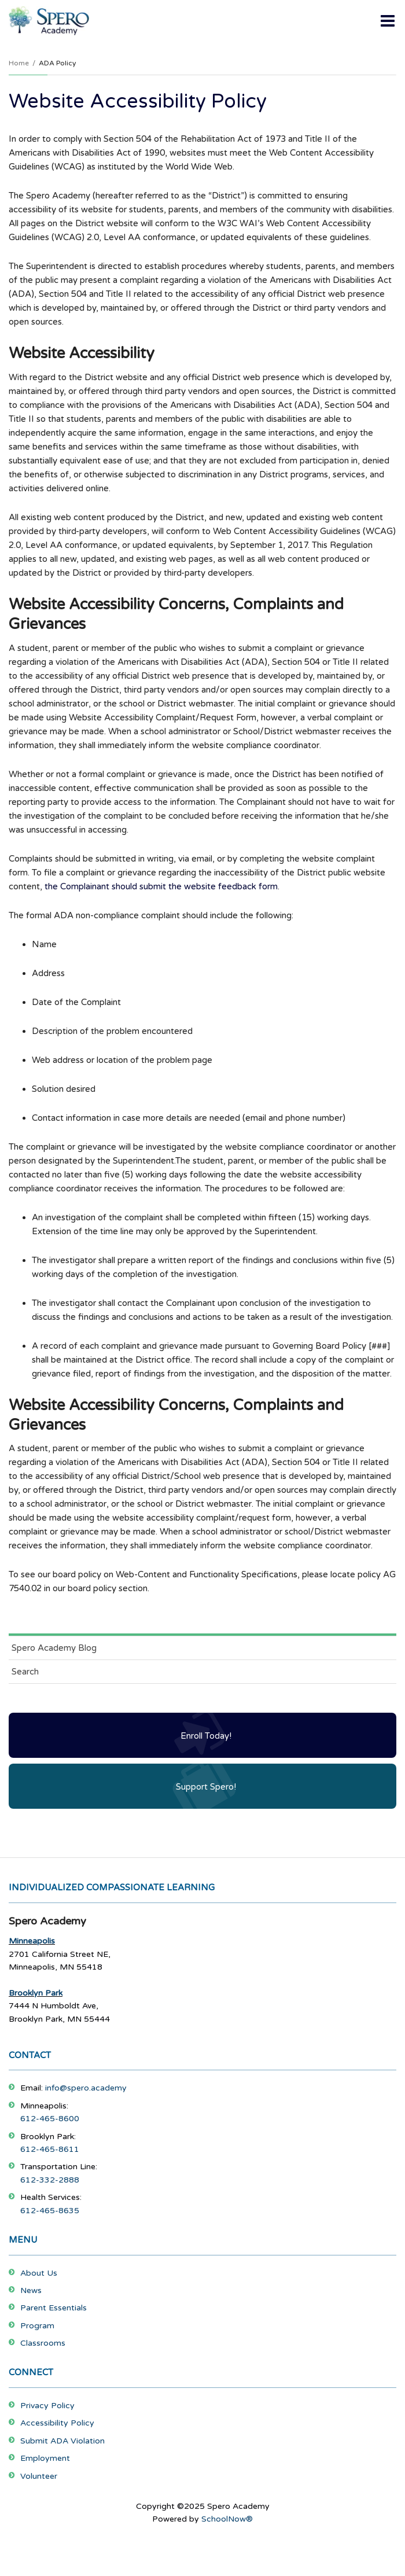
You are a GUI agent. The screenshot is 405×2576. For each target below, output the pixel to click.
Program (37, 2326)
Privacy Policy (47, 2406)
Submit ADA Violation (62, 2441)
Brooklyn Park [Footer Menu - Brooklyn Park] (35, 1993)
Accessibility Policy (57, 2423)
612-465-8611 (49, 2149)
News (31, 2290)
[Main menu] (387, 20)
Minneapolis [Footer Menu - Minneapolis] (32, 1941)
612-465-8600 (49, 2119)
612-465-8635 (49, 2211)
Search (25, 1671)
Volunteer (38, 2476)
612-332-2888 (49, 2180)
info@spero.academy (86, 2088)
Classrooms (42, 2343)
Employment (45, 2458)
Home (19, 63)
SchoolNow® (227, 2519)
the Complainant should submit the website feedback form (161, 886)
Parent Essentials (53, 2308)
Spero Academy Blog (54, 1648)
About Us (38, 2273)
